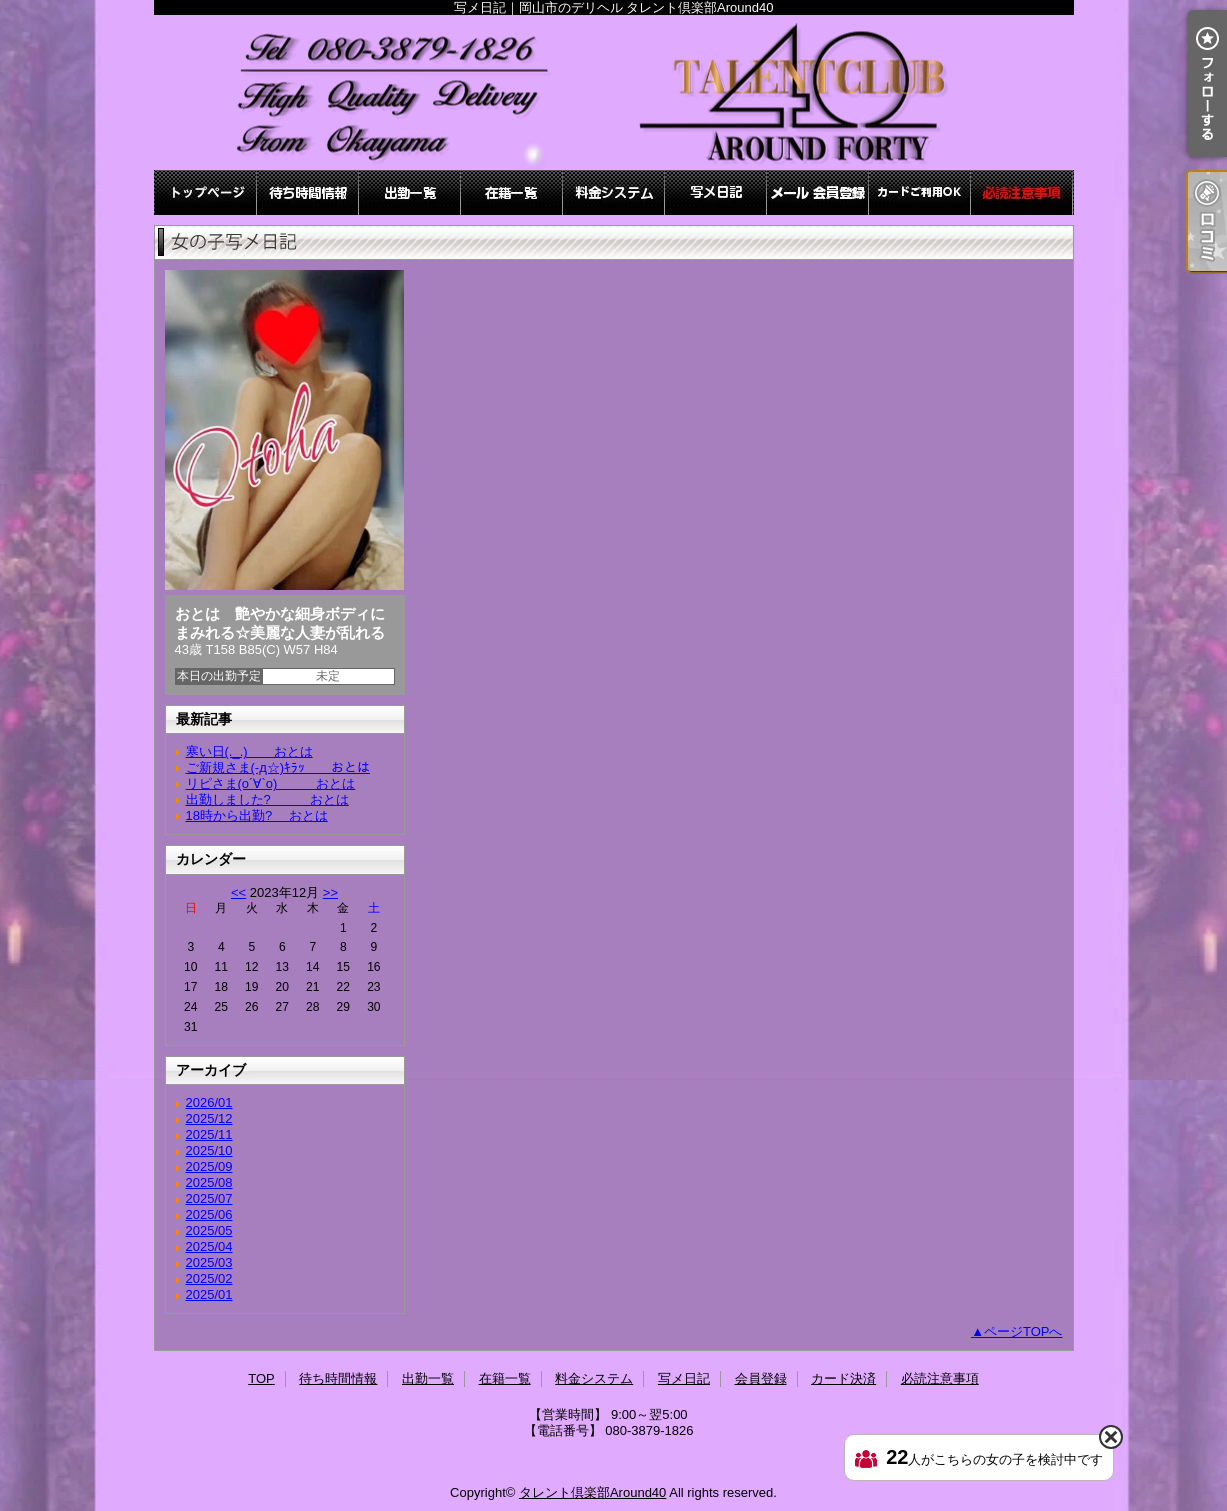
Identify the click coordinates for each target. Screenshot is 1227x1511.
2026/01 (209, 1102)
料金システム (614, 192)
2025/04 (209, 1246)
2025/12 (209, 1118)
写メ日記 (716, 192)
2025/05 (209, 1230)
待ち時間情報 (308, 192)
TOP (206, 192)
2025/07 (209, 1198)
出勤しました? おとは (267, 799)
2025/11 (209, 1134)
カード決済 (920, 192)
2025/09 (209, 1166)
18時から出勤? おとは (257, 815)
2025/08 (209, 1182)
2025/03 (209, 1262)
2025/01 (209, 1294)
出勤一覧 (410, 192)
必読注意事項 (1022, 192)
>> (330, 892)
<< (238, 892)
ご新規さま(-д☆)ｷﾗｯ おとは (278, 767)
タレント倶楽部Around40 (592, 1492)
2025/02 (209, 1278)
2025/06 (209, 1214)
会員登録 (818, 192)
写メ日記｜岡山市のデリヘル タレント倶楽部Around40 (614, 92)
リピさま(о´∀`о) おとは (271, 783)
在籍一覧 (512, 192)
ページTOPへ (1023, 1331)
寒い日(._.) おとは (249, 751)
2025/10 (209, 1150)
